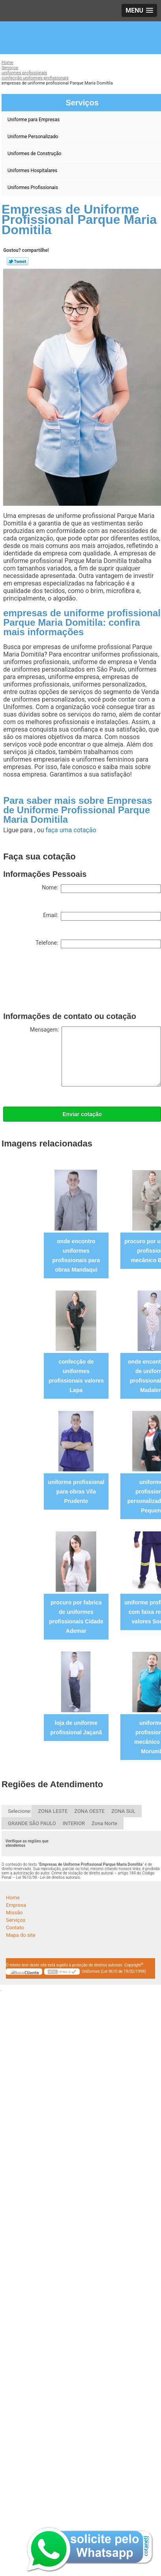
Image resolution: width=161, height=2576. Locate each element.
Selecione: (19, 1811)
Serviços (16, 1920)
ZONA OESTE (89, 1811)
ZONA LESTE (52, 1811)
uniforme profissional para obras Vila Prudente (76, 1491)
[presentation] (63, 981)
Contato (15, 1928)
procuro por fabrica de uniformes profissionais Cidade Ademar (76, 1616)
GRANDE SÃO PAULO (32, 1823)
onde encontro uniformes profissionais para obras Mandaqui (76, 1255)
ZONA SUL (123, 1811)
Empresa (16, 1905)
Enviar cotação (82, 1114)
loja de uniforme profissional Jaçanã (76, 1727)
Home (13, 1898)
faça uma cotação (70, 830)
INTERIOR (74, 1823)
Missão (14, 1913)
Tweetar (17, 261)
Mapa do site (21, 1935)
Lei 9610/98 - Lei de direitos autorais (48, 1877)
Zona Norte (104, 1823)
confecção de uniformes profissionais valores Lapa (76, 1375)
